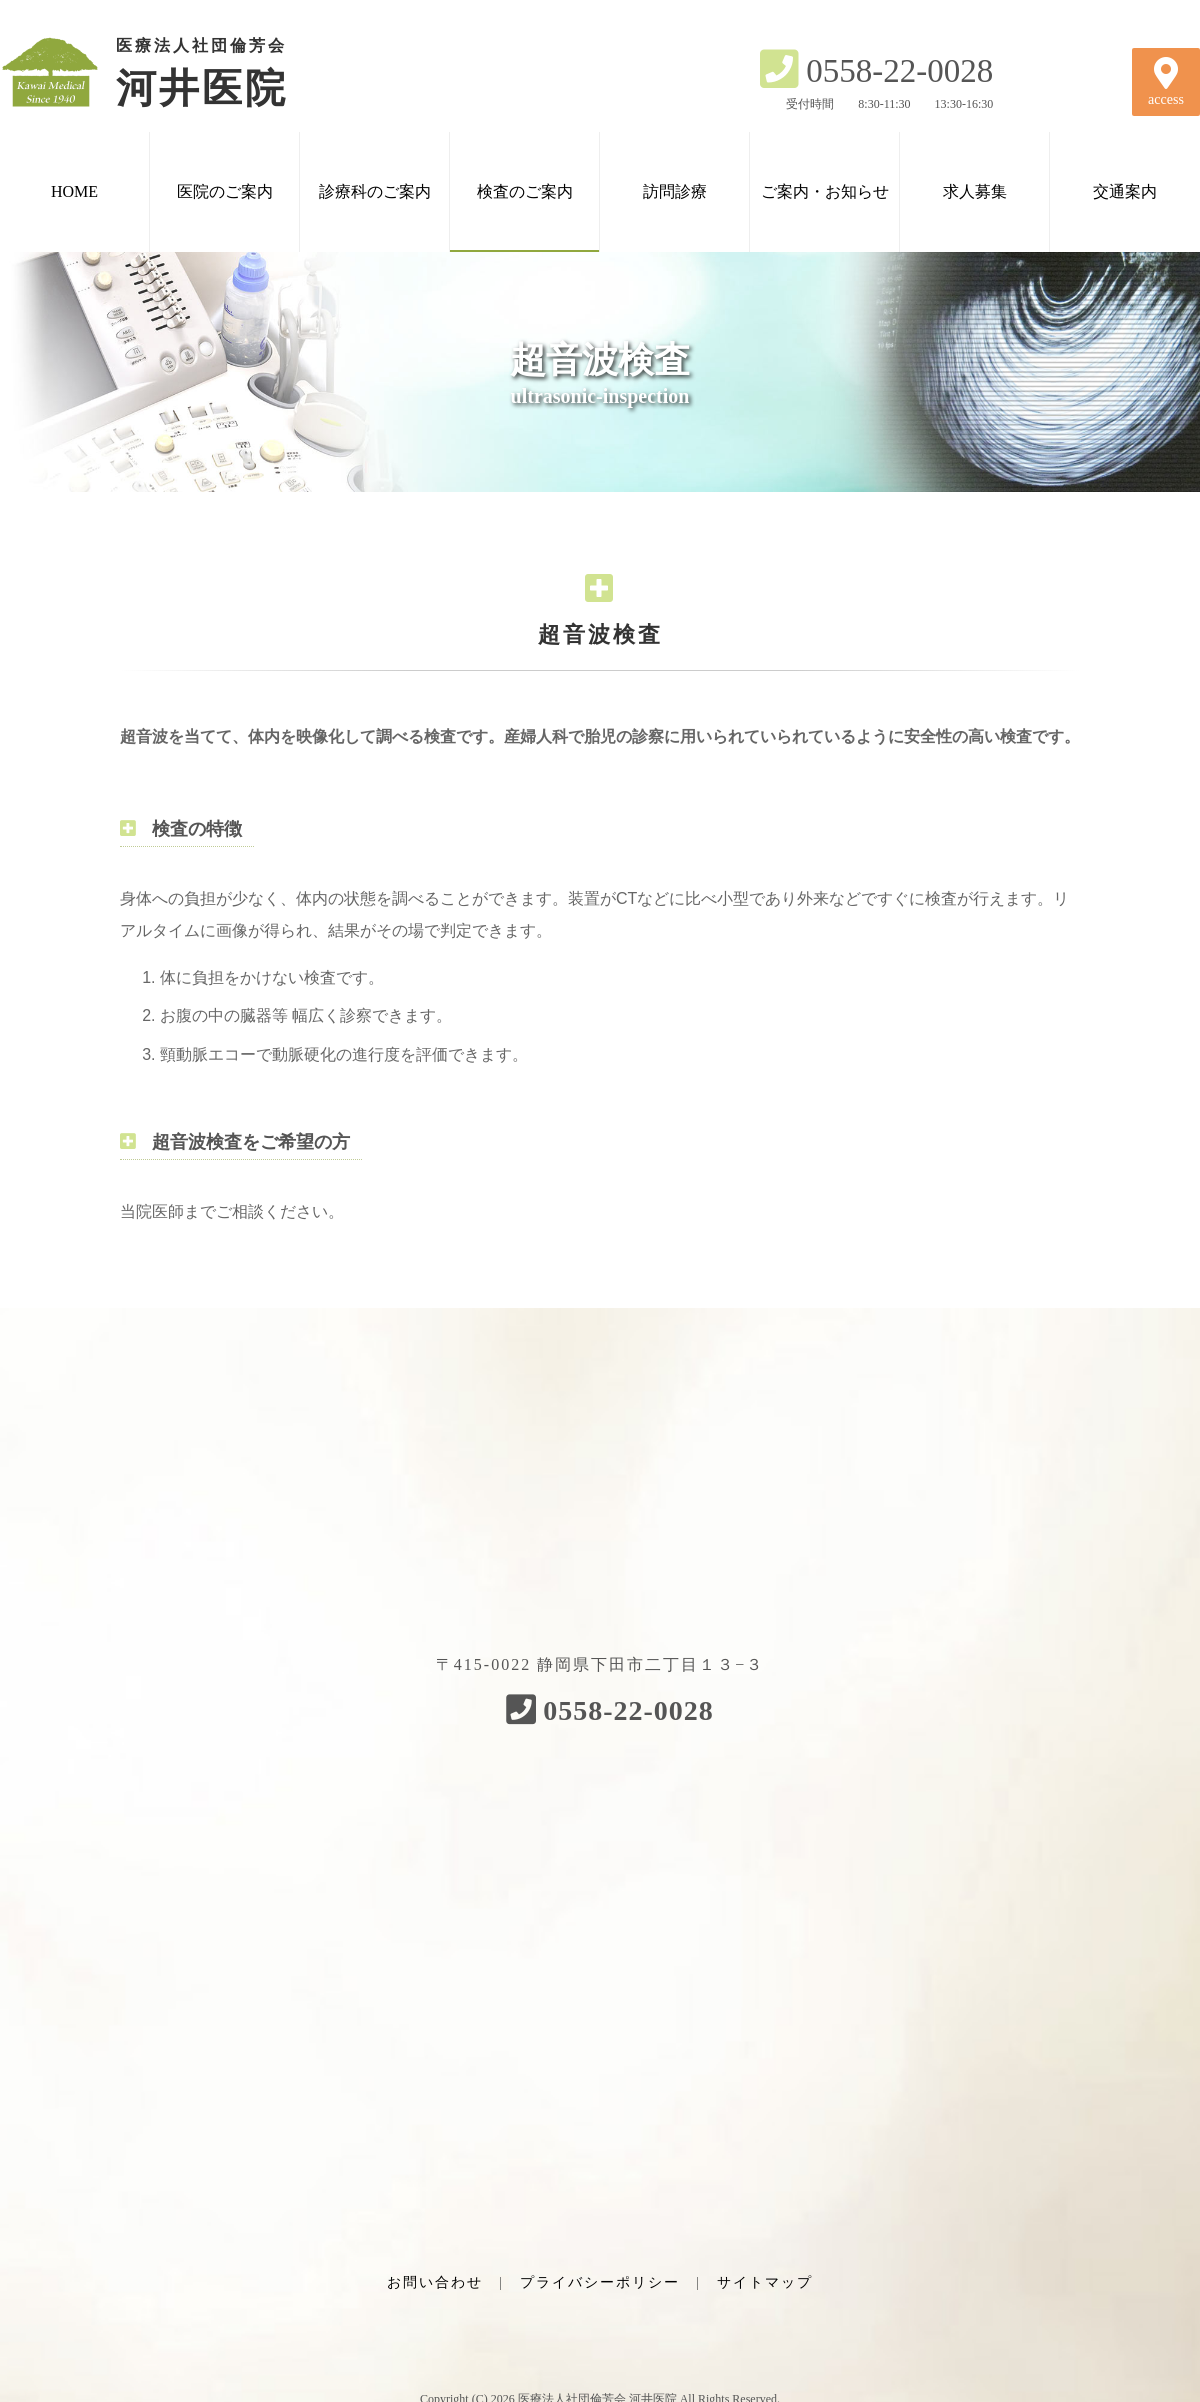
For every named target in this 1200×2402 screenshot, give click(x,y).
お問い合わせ (435, 2282)
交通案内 (1125, 191)
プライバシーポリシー (600, 2282)
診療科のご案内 (375, 191)
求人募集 (975, 191)
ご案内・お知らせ (825, 191)
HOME (74, 191)
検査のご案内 (525, 191)
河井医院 (170, 72)
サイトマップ (765, 2282)
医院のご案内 (225, 191)
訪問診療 (675, 191)
